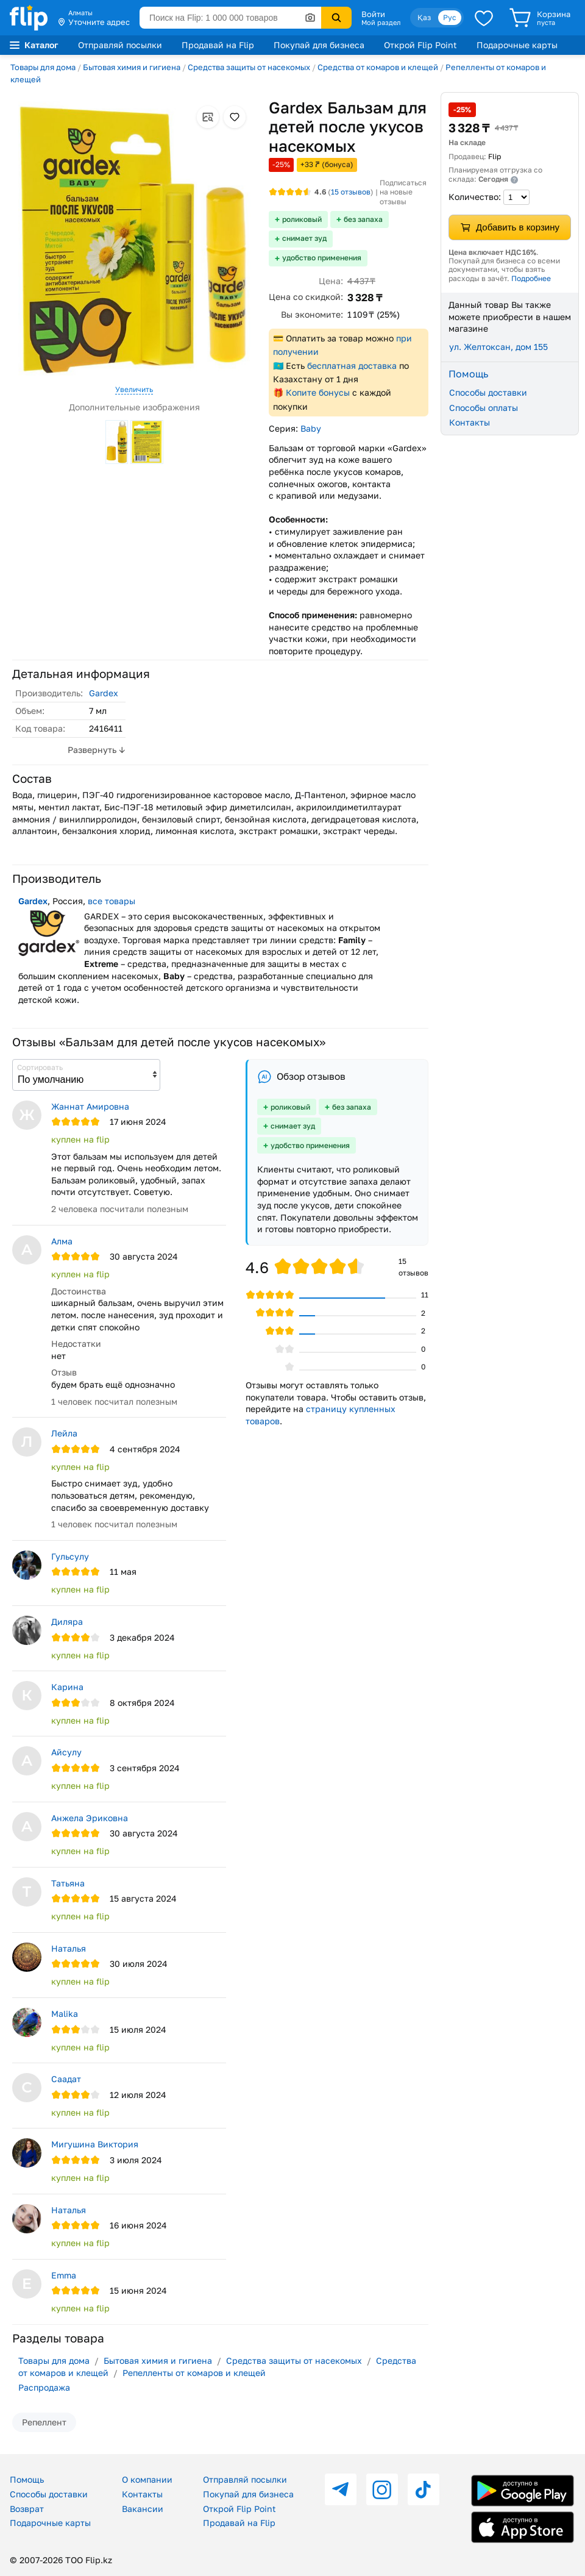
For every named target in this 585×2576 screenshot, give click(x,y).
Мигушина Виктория (94, 2144)
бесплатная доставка (352, 365)
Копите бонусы (318, 392)
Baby (310, 428)
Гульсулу (70, 1556)
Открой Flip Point (420, 45)
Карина (67, 1687)
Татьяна (68, 1883)
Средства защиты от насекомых (249, 67)
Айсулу (66, 1752)
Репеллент (44, 2422)
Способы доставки (488, 392)
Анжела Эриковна (89, 1818)
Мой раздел (380, 22)
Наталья (68, 1948)
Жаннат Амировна (90, 1106)
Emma (63, 2275)
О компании (147, 2479)
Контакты (469, 422)
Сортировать (40, 1067)
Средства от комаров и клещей (377, 67)
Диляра (67, 1621)
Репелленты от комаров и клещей (194, 2372)
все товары (111, 901)
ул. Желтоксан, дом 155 (498, 346)
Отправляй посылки (120, 45)
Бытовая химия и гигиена (131, 67)
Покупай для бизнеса (319, 45)
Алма (62, 1241)
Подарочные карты (517, 45)
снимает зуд (304, 238)
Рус (449, 17)
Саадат (66, 2079)
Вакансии (142, 2508)
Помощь (27, 2479)
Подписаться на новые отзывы (403, 192)
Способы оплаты (483, 407)
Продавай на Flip (218, 45)
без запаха (363, 219)
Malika (64, 2013)
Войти (373, 14)
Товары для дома (43, 67)
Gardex (103, 693)
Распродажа (44, 2387)
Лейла (64, 1433)
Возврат (27, 2508)
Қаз (424, 17)
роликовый (302, 219)
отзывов (350, 191)
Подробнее (531, 278)
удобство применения (321, 257)
